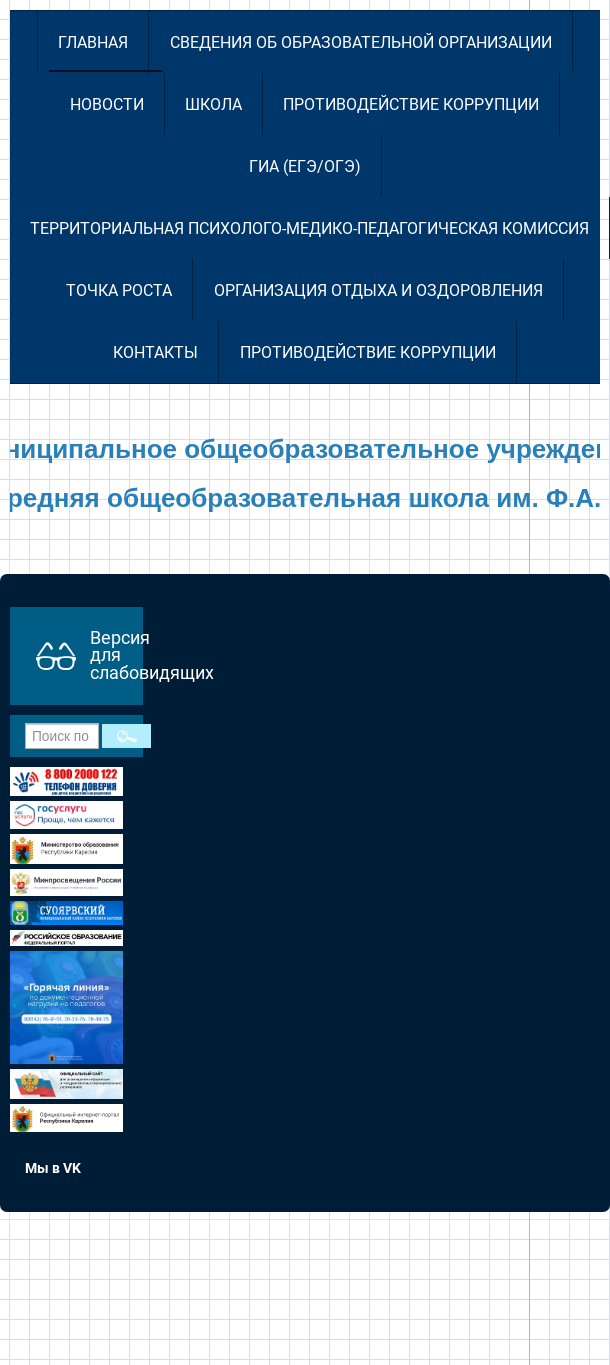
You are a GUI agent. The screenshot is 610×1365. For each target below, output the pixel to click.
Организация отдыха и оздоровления (378, 290)
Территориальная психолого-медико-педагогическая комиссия (309, 228)
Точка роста (119, 290)
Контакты (155, 352)
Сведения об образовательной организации (361, 42)
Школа (213, 104)
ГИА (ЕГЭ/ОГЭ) (305, 166)
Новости (107, 104)
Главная (93, 42)
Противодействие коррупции (411, 104)
